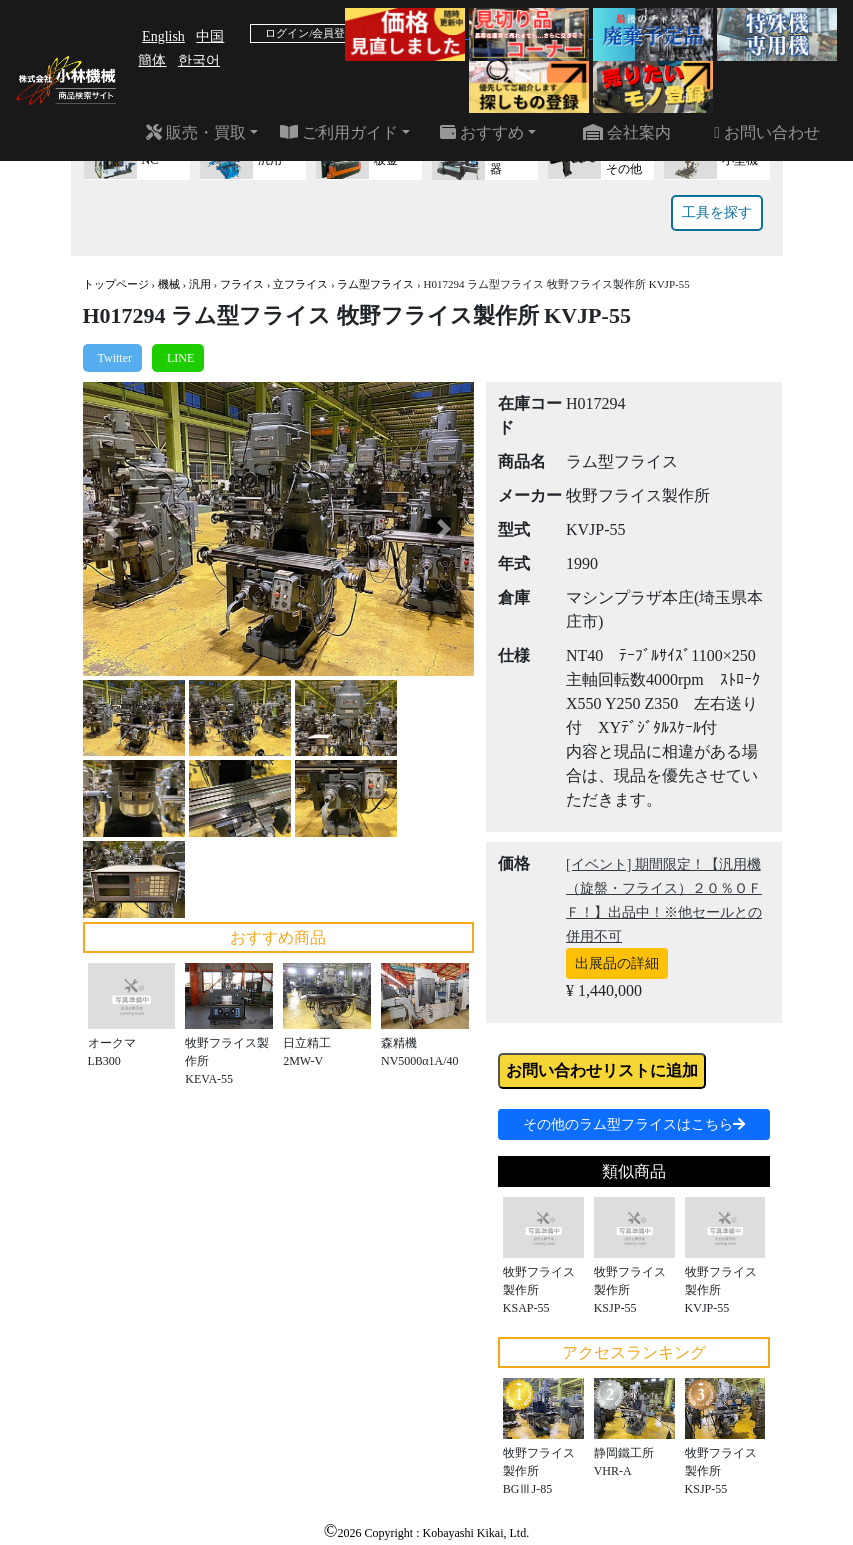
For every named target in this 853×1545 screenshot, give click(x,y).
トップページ (116, 284)
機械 (169, 284)
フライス (242, 284)
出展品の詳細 (617, 963)
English (163, 36)
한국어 (199, 60)
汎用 (200, 284)
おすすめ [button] (482, 132)
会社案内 (627, 132)
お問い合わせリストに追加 (602, 1070)
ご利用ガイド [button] (339, 132)
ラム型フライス (375, 284)
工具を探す (717, 212)
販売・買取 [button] (196, 132)
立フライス (300, 284)
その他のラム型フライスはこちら (634, 1124)
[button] (112, 528)
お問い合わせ (767, 132)
